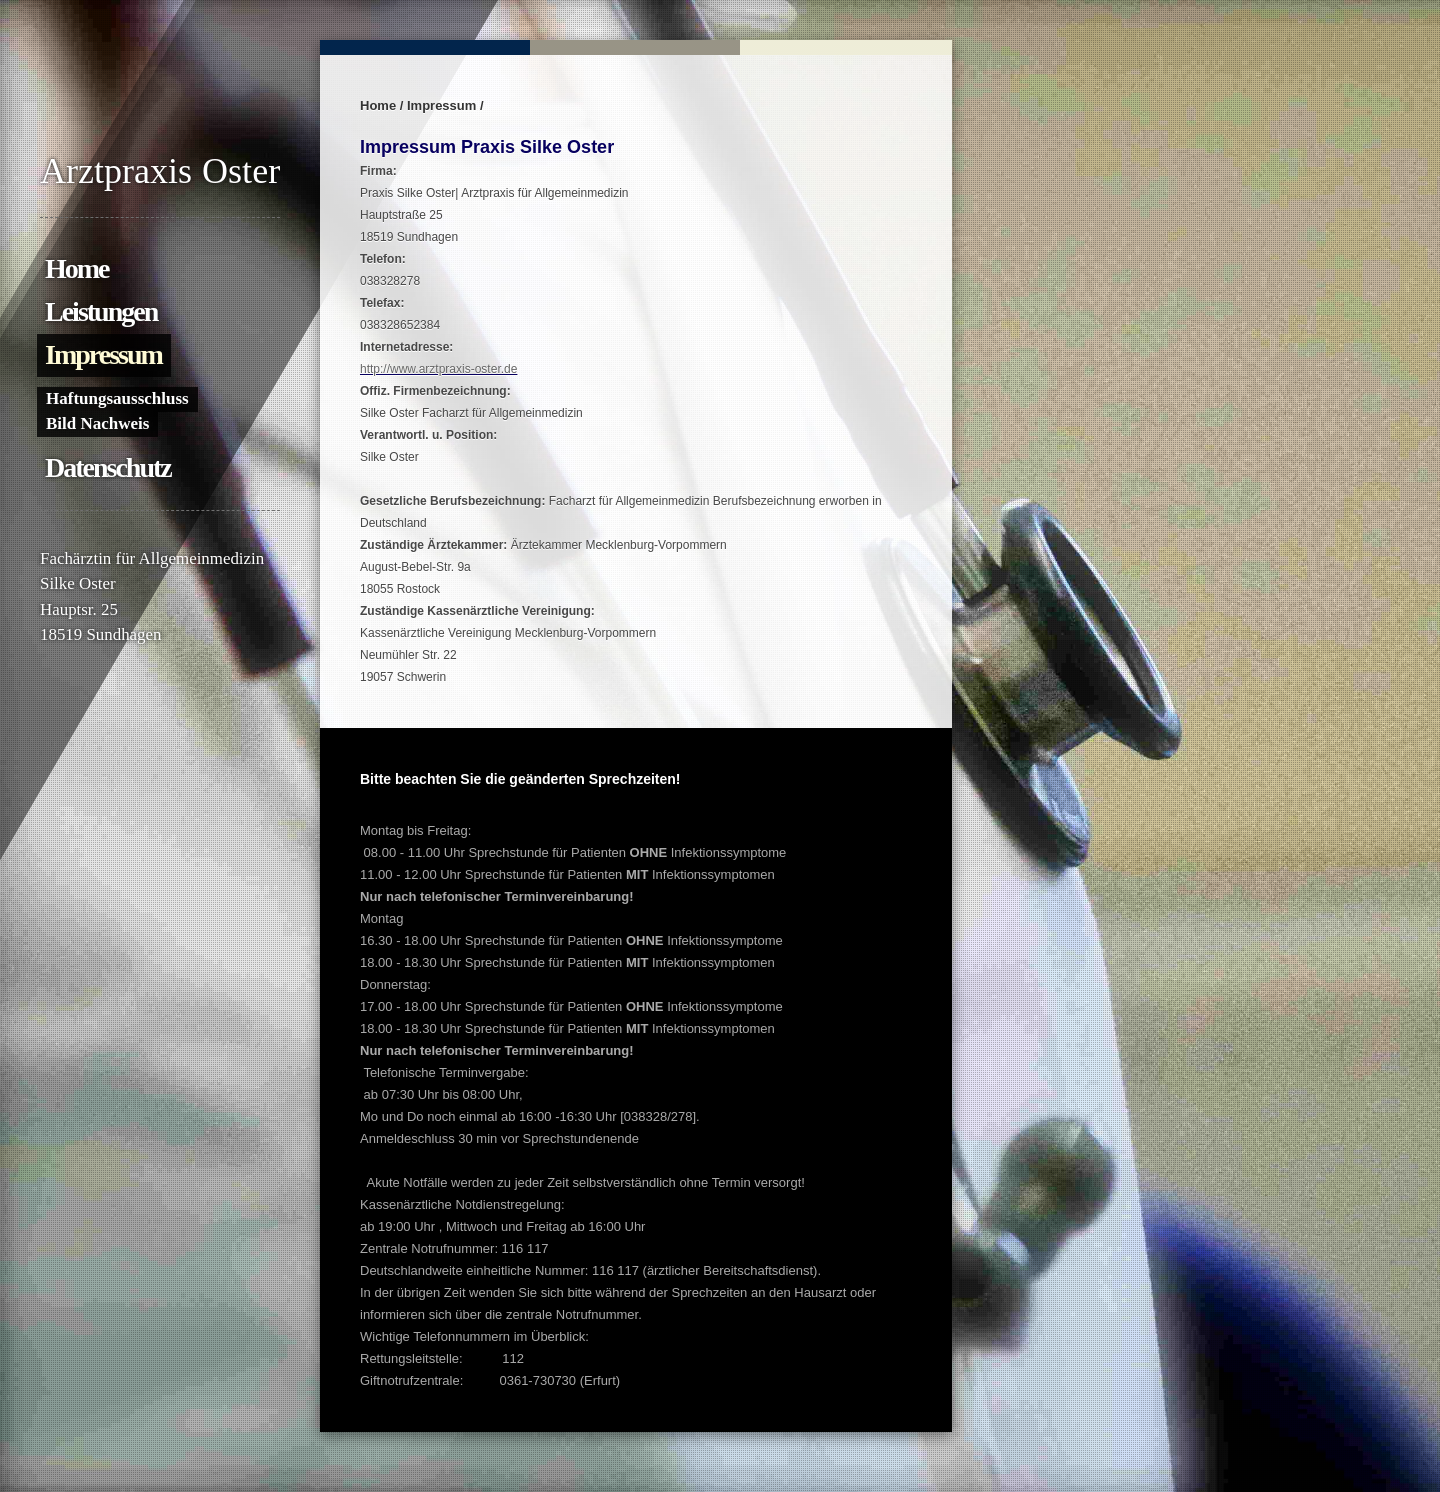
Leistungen (101, 311)
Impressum (103, 354)
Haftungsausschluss (117, 398)
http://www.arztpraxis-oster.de (438, 369)
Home (77, 268)
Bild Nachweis (97, 423)
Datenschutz (108, 467)
